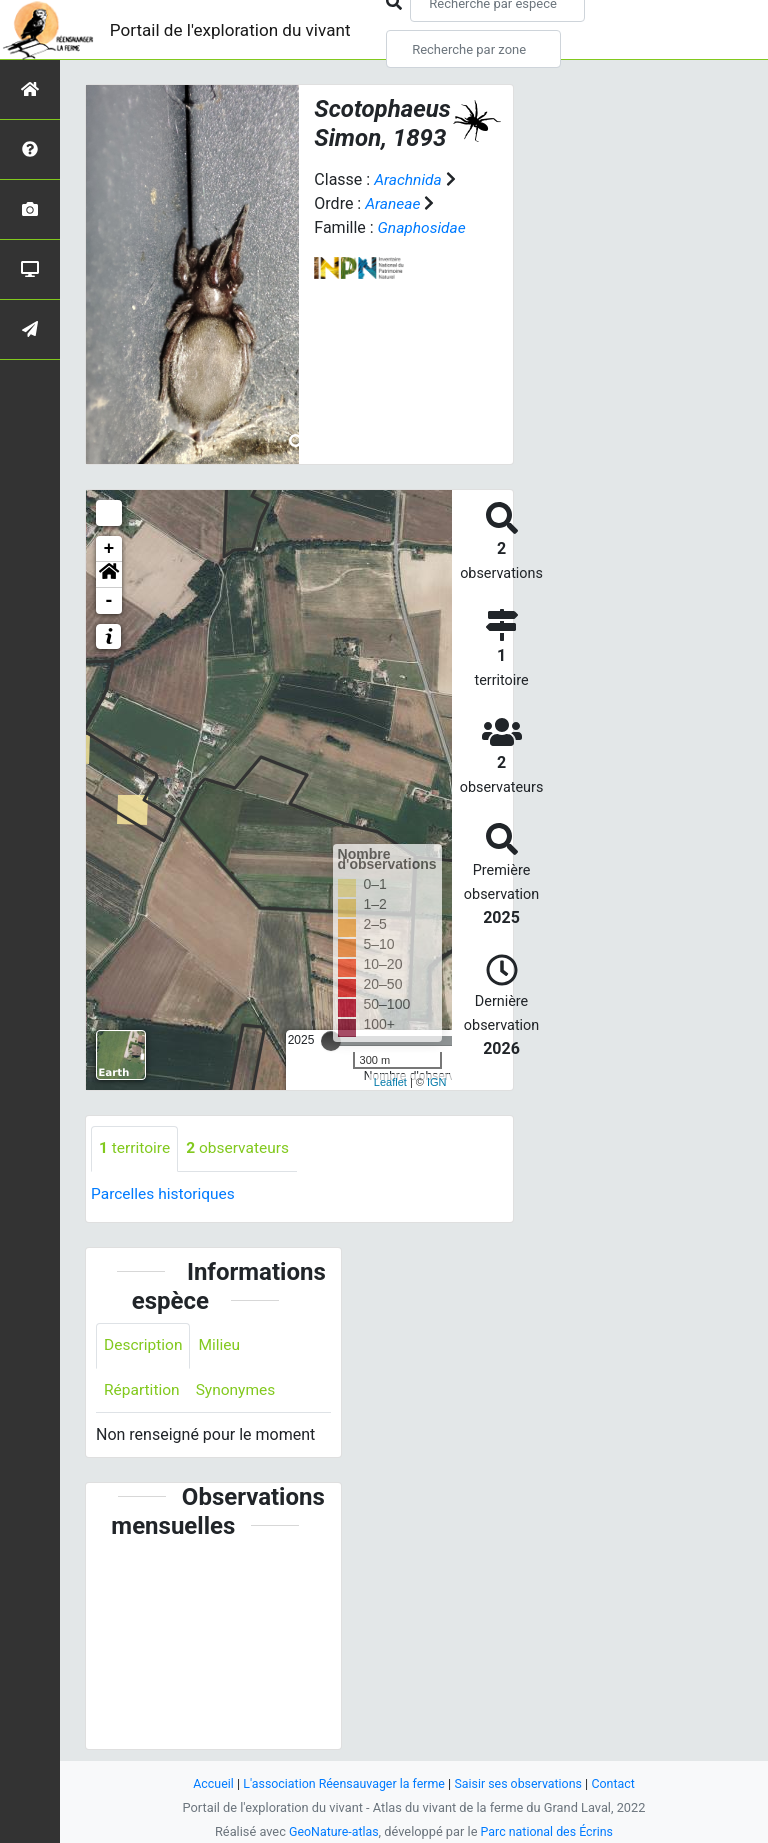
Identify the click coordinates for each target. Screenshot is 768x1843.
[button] (109, 575)
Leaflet (390, 1082)
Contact (619, 1783)
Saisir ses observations (522, 1783)
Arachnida (409, 179)
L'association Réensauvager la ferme (342, 1783)
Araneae (393, 203)
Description (144, 1346)
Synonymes (239, 1391)
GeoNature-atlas (331, 1831)
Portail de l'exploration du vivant (237, 29)
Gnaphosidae (423, 227)
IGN (437, 1082)
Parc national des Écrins (548, 1831)
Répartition (143, 1391)
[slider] (331, 1041)
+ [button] (109, 549)
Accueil (208, 1783)
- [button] (109, 601)
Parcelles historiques (165, 1193)
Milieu (222, 1346)
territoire (135, 1148)
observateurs (241, 1148)
